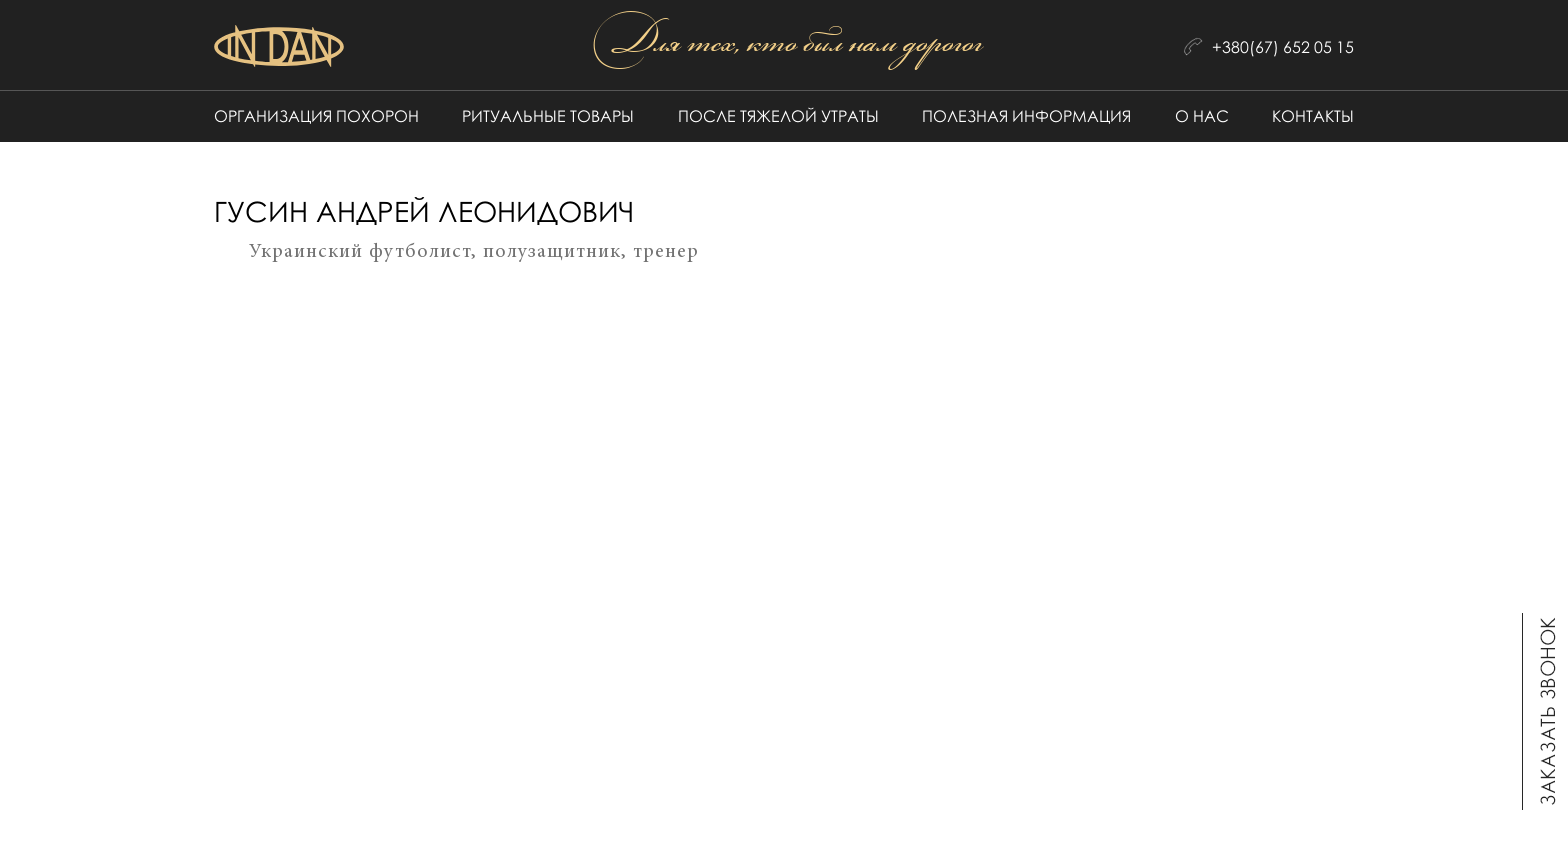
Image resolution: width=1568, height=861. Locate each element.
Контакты (1313, 116)
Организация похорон (316, 116)
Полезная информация (1026, 116)
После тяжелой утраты (778, 116)
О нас (1202, 116)
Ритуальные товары (548, 116)
